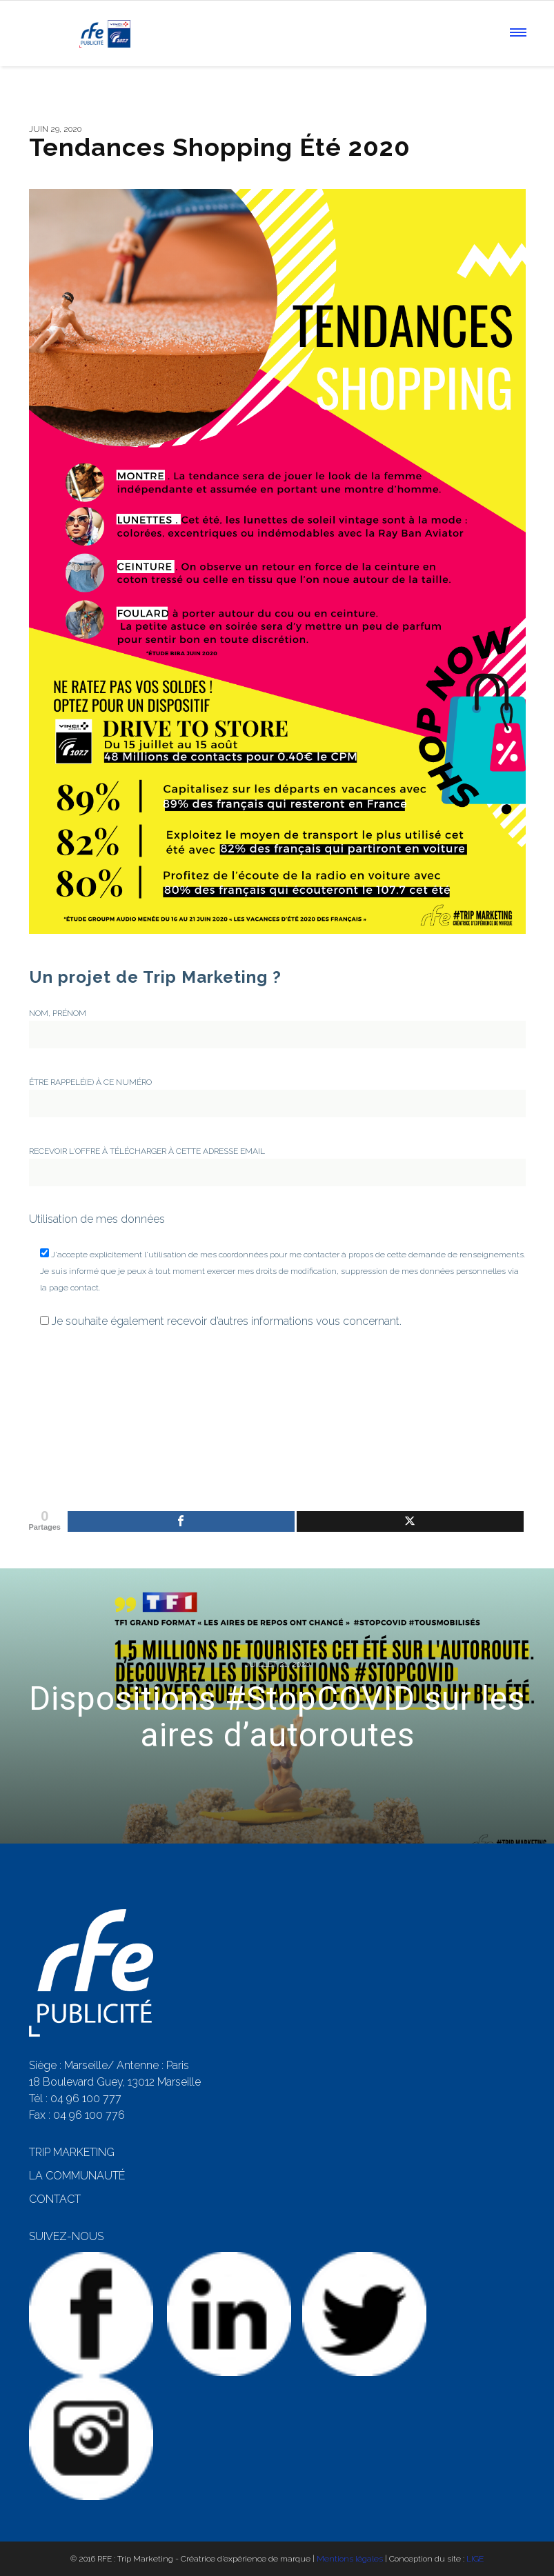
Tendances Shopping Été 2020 (219, 146)
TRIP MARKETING (72, 2152)
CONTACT (55, 2199)
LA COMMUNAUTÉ (77, 2175)
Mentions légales (350, 2559)
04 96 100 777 (85, 2098)
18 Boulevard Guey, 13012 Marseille (115, 2081)
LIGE (475, 2559)
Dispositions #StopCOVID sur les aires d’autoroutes (277, 1717)
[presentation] (85, 1397)
